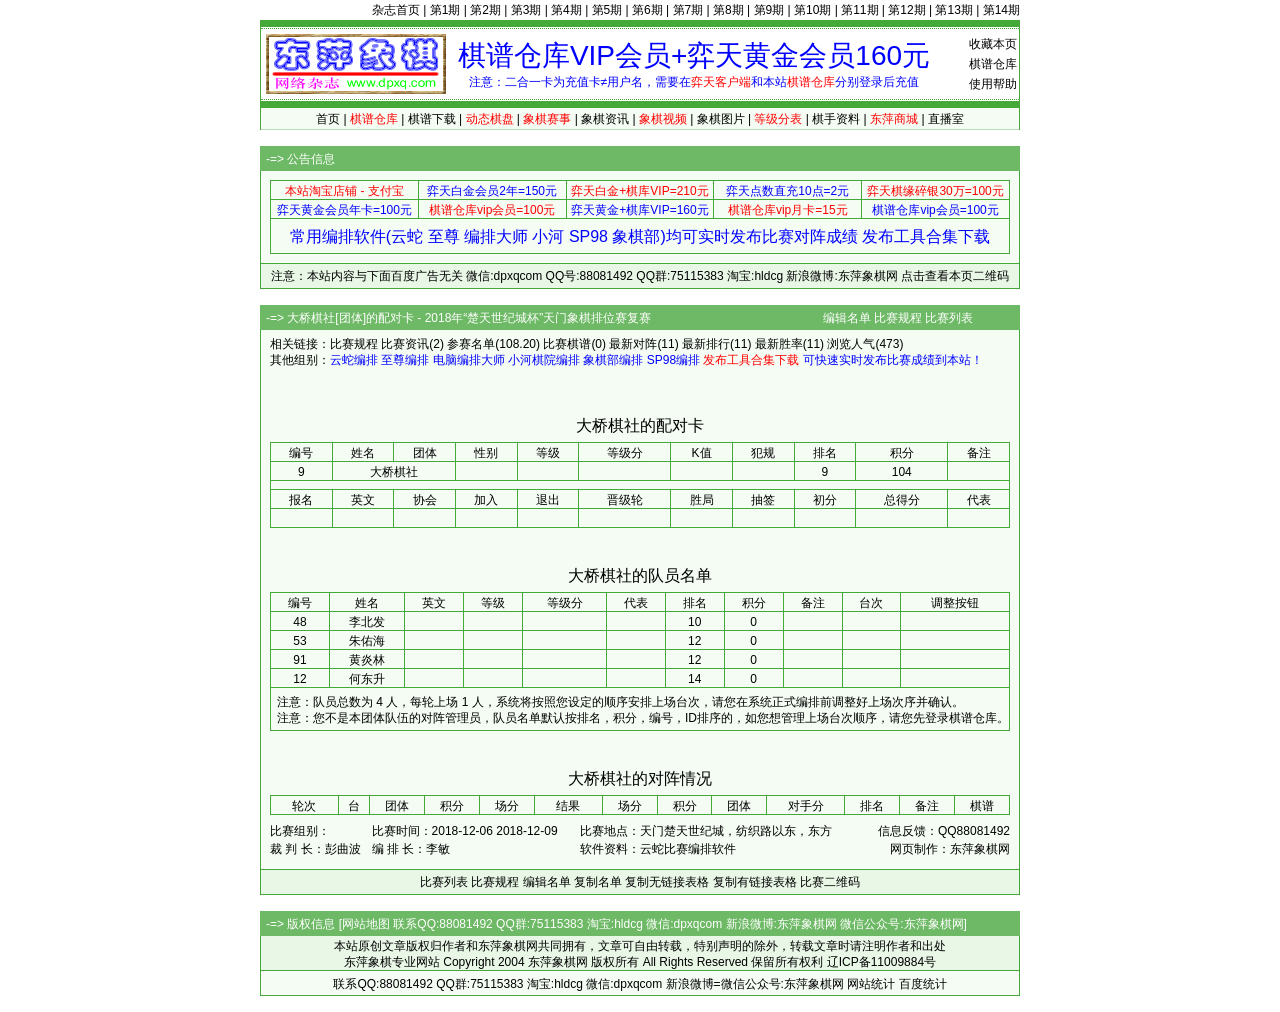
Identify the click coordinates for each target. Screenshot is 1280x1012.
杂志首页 (396, 10)
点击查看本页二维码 (955, 276)
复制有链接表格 (755, 882)
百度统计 (923, 984)
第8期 (728, 10)
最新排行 (706, 344)
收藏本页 (993, 44)
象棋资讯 (605, 119)
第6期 (647, 10)
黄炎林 (367, 660)
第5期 (607, 10)
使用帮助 (993, 84)
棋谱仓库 (993, 64)
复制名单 (598, 882)
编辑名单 (847, 318)
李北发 (367, 622)
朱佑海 (367, 641)
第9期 (769, 10)
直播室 (946, 119)
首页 (328, 119)
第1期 (445, 10)
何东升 (367, 679)
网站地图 (366, 924)
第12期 (906, 10)
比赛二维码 (830, 882)
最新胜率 (779, 344)
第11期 (859, 10)
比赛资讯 (405, 344)
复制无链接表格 (667, 882)
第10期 (812, 10)
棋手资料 (836, 119)
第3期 (526, 10)
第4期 (566, 10)
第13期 (953, 10)
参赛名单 (471, 344)
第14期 (1001, 10)
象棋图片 (721, 119)
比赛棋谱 (567, 344)
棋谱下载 (432, 119)
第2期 (485, 10)
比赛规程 (898, 318)
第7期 (688, 10)
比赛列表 (949, 318)
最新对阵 (633, 344)
